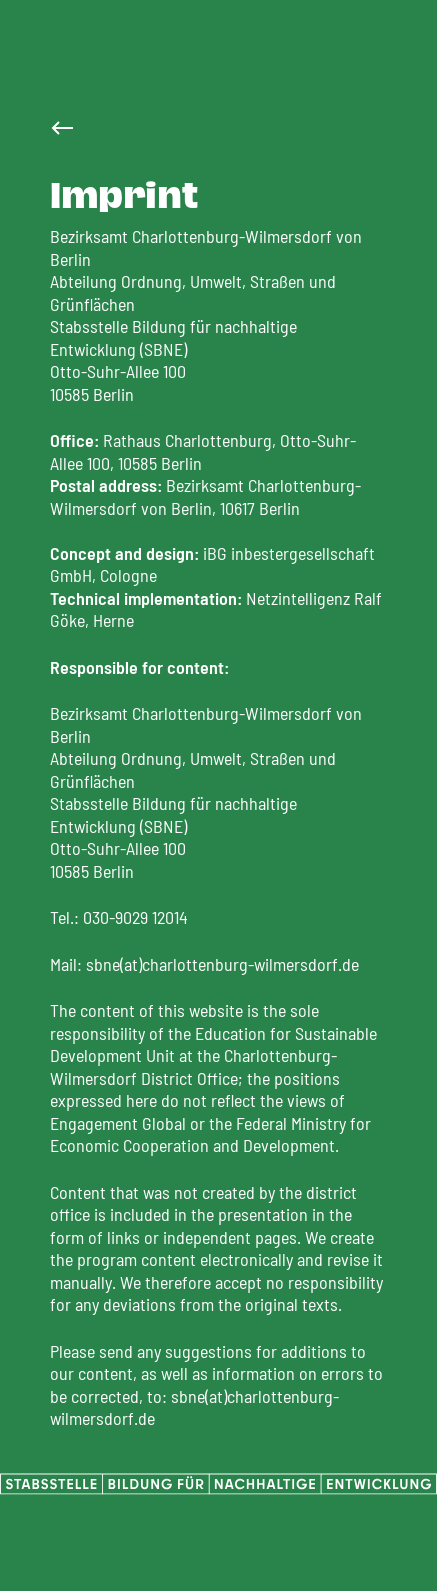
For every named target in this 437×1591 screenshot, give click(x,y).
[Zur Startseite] (62, 128)
